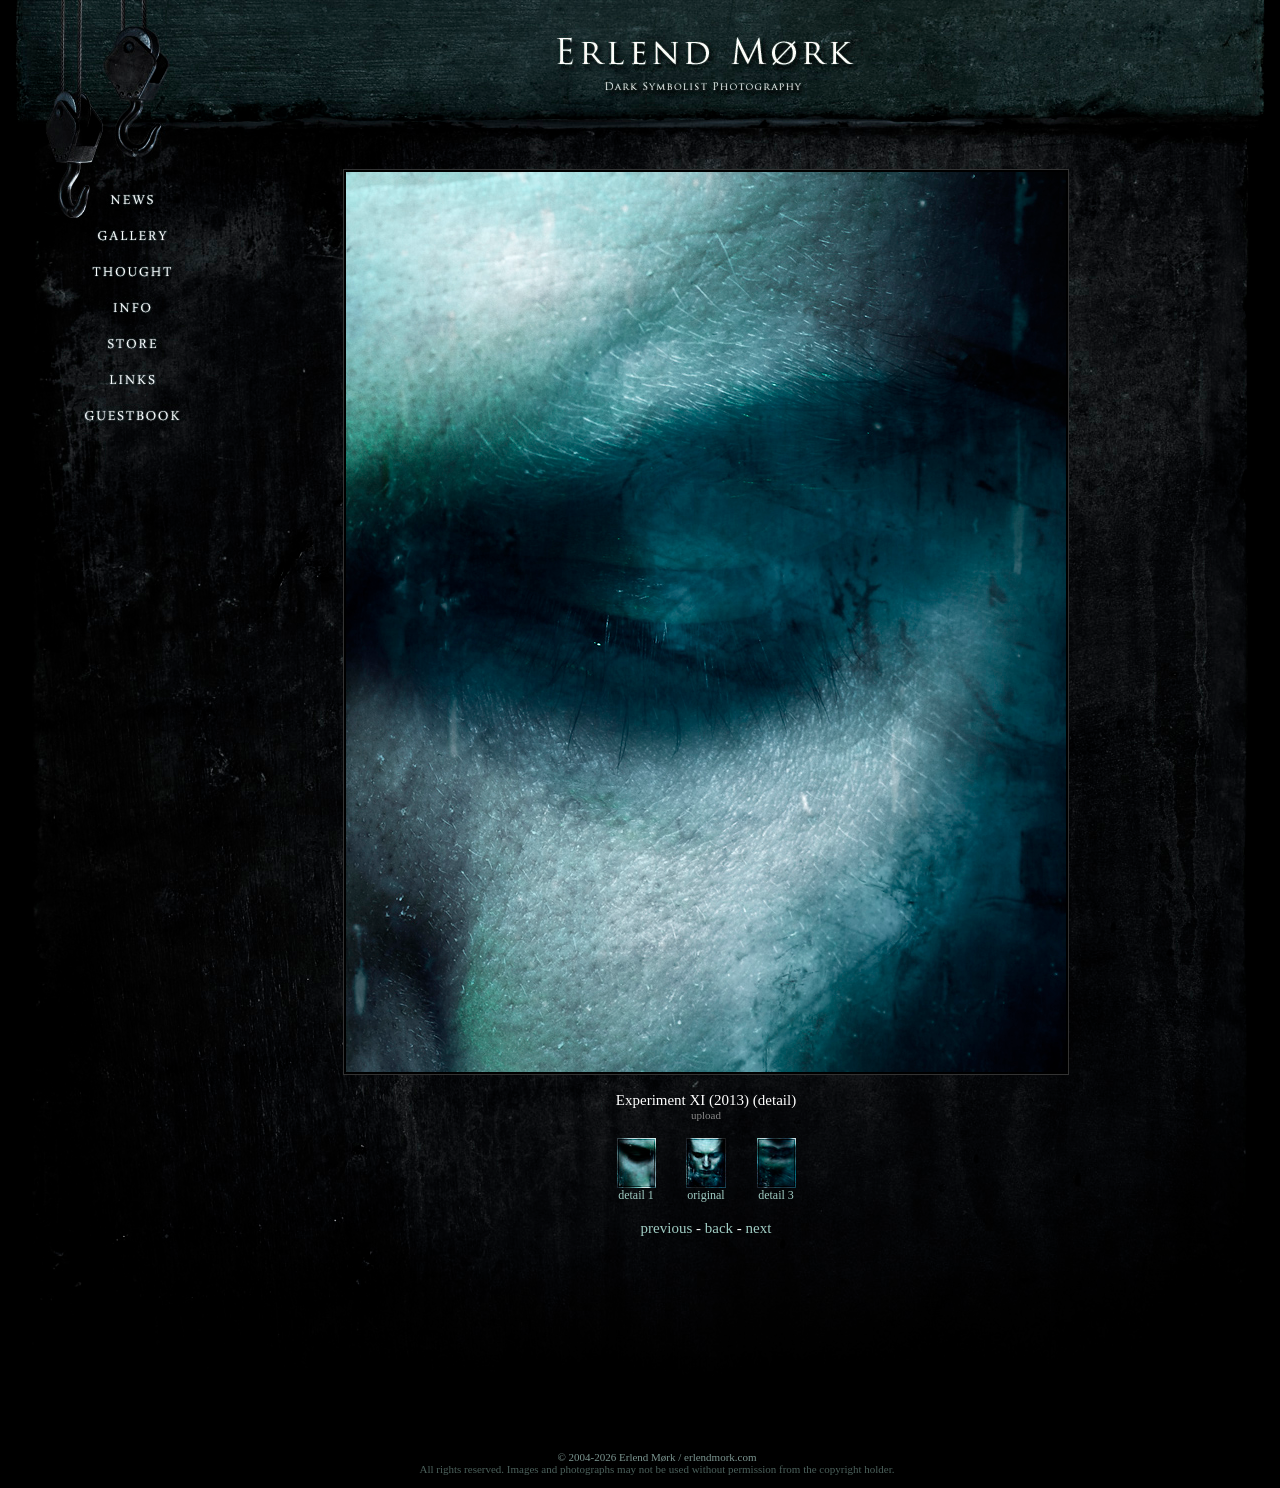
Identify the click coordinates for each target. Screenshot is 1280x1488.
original (706, 1189)
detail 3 (776, 1189)
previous (667, 1228)
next (759, 1228)
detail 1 (636, 1189)
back (719, 1228)
